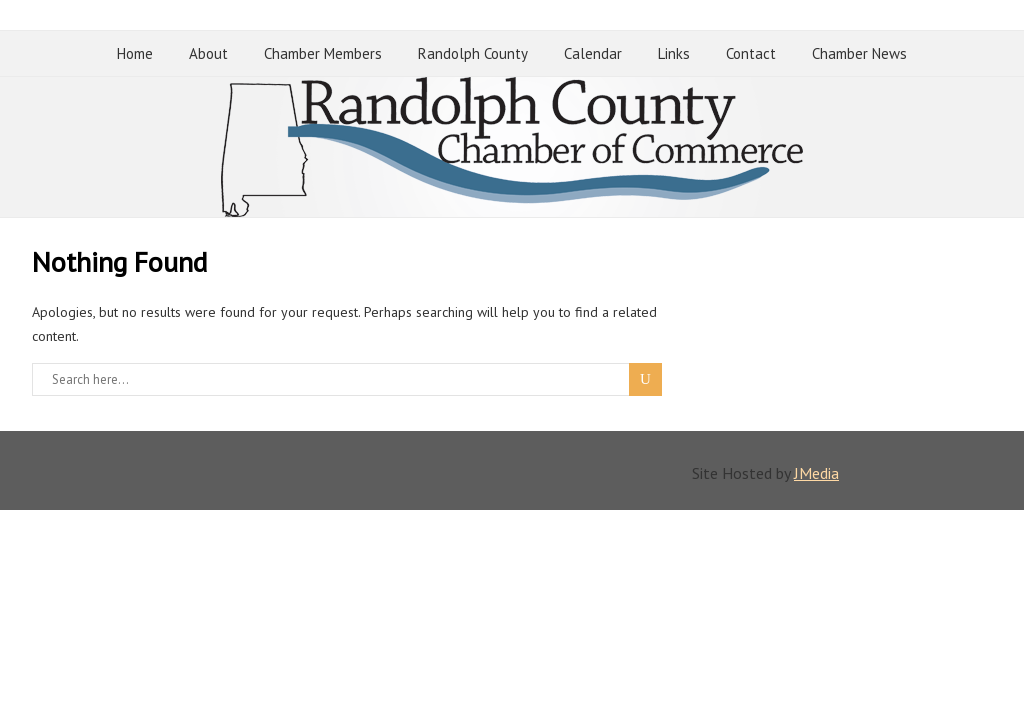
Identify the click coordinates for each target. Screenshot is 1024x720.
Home (135, 53)
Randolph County (473, 53)
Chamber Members (323, 53)
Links (674, 53)
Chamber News (859, 53)
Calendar (593, 53)
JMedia (816, 473)
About (208, 53)
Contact (751, 53)
